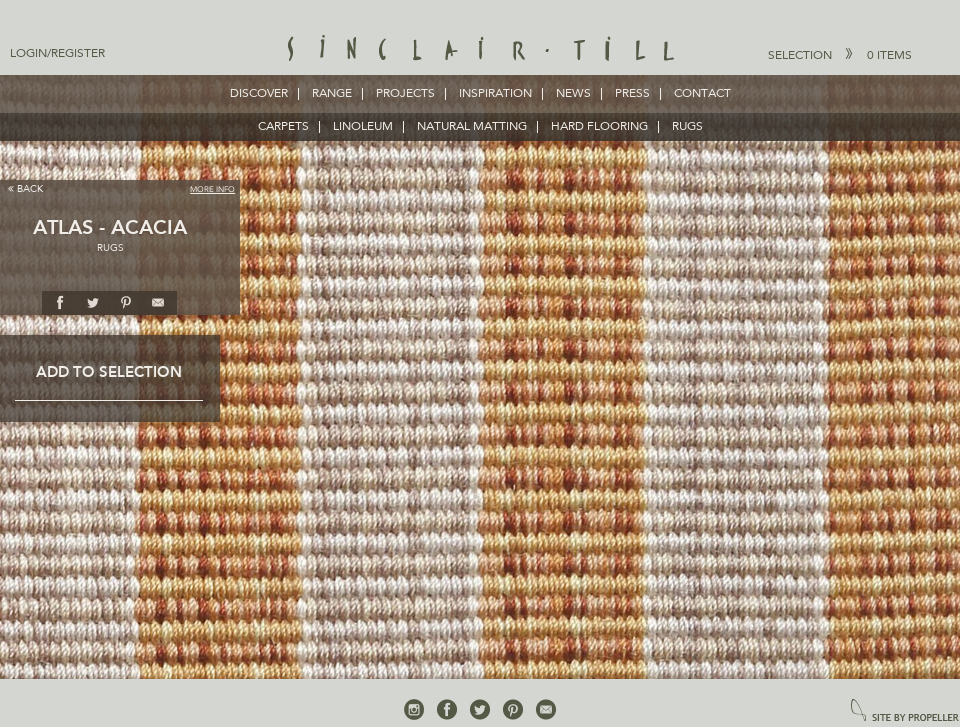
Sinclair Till (480, 50)
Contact (702, 94)
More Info (212, 190)
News (573, 94)
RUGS (687, 127)
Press (632, 94)
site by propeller (905, 711)
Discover (259, 94)
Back (25, 188)
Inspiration (495, 94)
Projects (405, 94)
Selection (840, 55)
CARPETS (283, 127)
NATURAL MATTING (472, 127)
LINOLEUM (363, 127)
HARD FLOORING (599, 127)
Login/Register (57, 54)
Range (332, 94)
